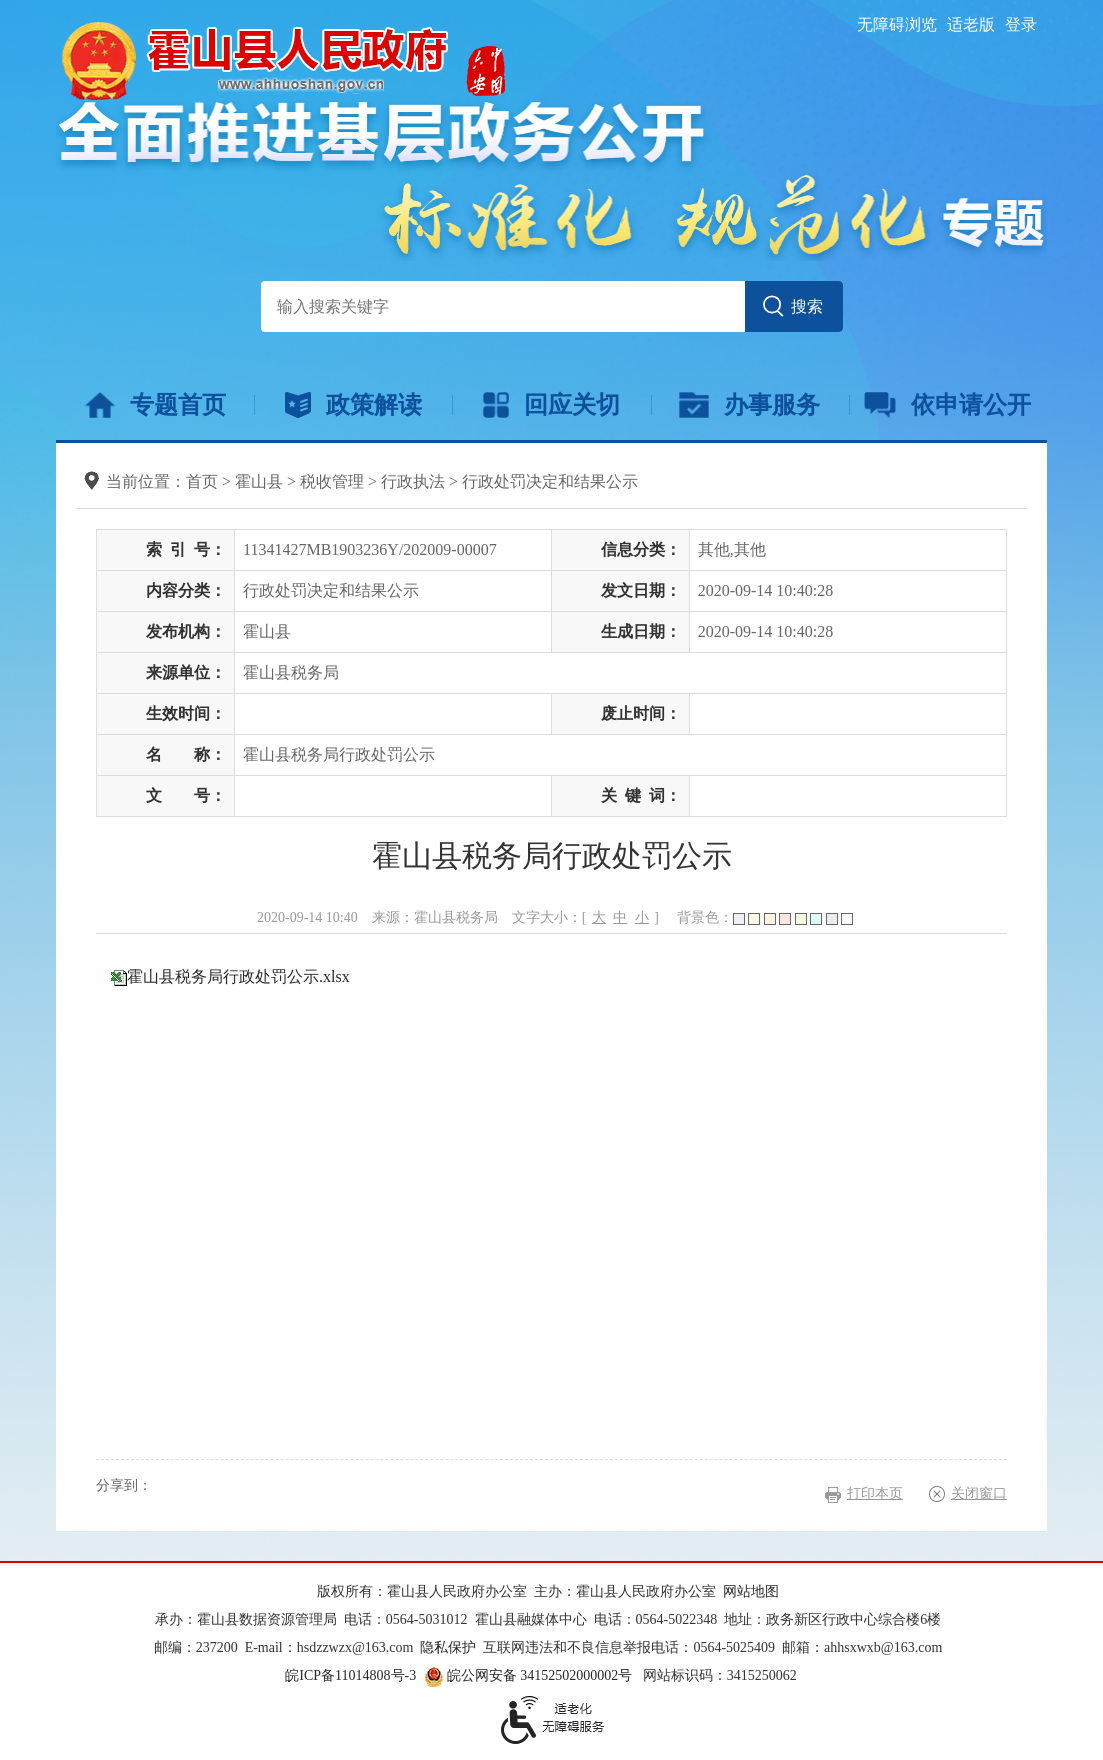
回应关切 (551, 405)
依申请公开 (947, 405)
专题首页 (155, 405)
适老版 (971, 24)
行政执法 (413, 481)
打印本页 (875, 1493)
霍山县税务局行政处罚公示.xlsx (238, 976)
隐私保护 (448, 1647)
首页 (202, 481)
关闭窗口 (979, 1493)
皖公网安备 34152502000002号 (530, 1675)
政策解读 (353, 405)
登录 (1021, 24)
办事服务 (749, 405)
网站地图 (751, 1591)
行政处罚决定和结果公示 (550, 481)
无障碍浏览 (897, 24)
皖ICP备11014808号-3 (350, 1675)
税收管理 (332, 481)
